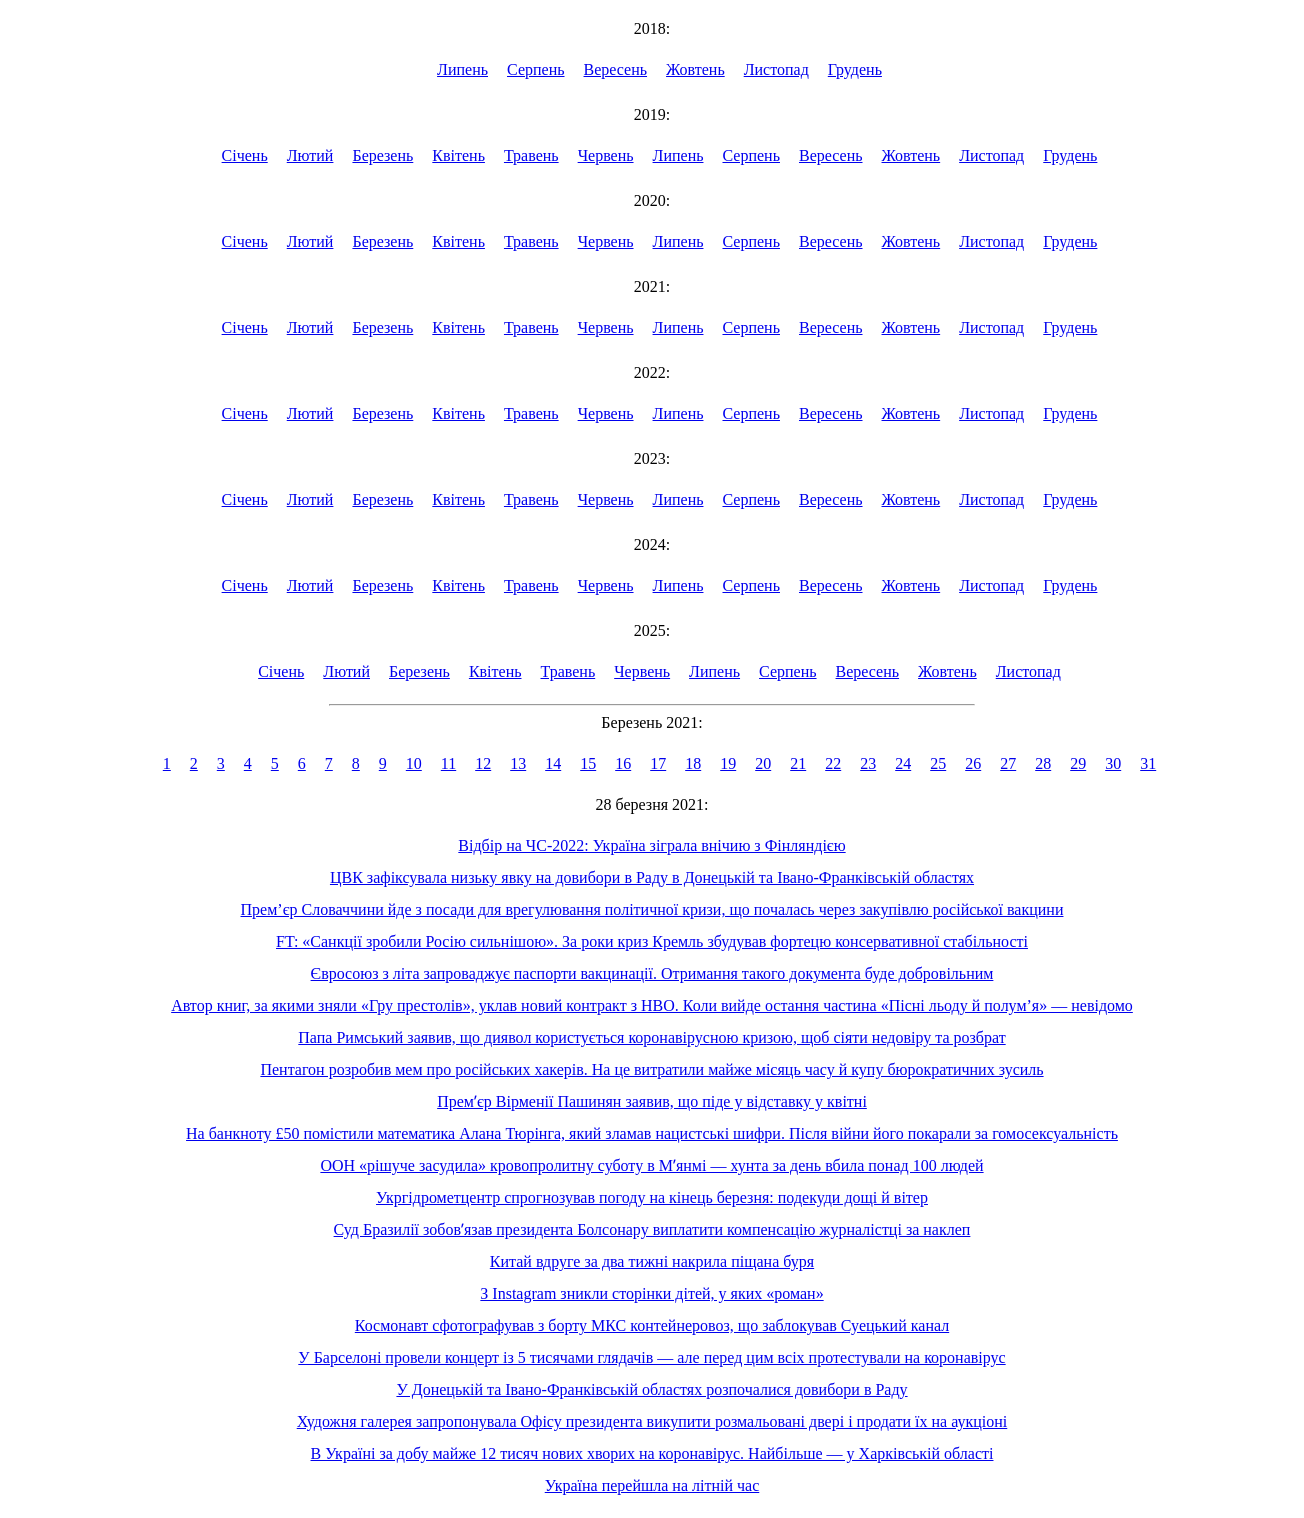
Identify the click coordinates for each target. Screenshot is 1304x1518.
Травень (531, 155)
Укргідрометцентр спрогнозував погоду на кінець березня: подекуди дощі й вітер (652, 1197)
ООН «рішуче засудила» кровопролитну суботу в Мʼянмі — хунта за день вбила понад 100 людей (651, 1165)
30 (1113, 763)
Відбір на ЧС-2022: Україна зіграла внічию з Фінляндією (651, 845)
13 (518, 763)
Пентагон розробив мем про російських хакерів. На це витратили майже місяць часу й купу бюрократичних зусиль (651, 1069)
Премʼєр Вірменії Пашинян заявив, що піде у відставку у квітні (652, 1101)
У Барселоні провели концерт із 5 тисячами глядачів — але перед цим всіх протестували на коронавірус (651, 1357)
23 (868, 763)
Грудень (855, 69)
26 (973, 763)
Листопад (776, 69)
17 (658, 763)
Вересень (616, 69)
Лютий (310, 155)
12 (483, 763)
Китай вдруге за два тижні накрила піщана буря (652, 1261)
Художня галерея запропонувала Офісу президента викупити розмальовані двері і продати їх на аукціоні (652, 1421)
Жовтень (695, 69)
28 (1043, 763)
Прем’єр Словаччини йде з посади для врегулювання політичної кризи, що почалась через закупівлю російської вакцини (652, 909)
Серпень (536, 69)
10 (414, 763)
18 (693, 763)
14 (553, 763)
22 (833, 763)
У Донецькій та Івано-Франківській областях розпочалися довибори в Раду (651, 1389)
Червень (606, 155)
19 (728, 763)
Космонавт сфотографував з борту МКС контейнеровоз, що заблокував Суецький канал (652, 1325)
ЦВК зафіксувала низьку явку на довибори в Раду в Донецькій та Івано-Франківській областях (652, 877)
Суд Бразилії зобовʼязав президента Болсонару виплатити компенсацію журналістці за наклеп (652, 1229)
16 (623, 763)
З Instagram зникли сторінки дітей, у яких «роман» (651, 1293)
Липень (462, 69)
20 (763, 763)
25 (938, 763)
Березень (382, 155)
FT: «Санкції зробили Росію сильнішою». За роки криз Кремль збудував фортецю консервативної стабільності (652, 941)
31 (1148, 763)
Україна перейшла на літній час (652, 1485)
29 (1078, 763)
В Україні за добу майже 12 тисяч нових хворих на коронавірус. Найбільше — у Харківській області (652, 1453)
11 (448, 763)
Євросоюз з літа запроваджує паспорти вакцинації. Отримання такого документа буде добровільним (652, 973)
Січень (245, 155)
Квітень (458, 155)
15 (588, 763)
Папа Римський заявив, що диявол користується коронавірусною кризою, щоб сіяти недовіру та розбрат (651, 1037)
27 (1008, 763)
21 (798, 763)
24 (903, 763)
